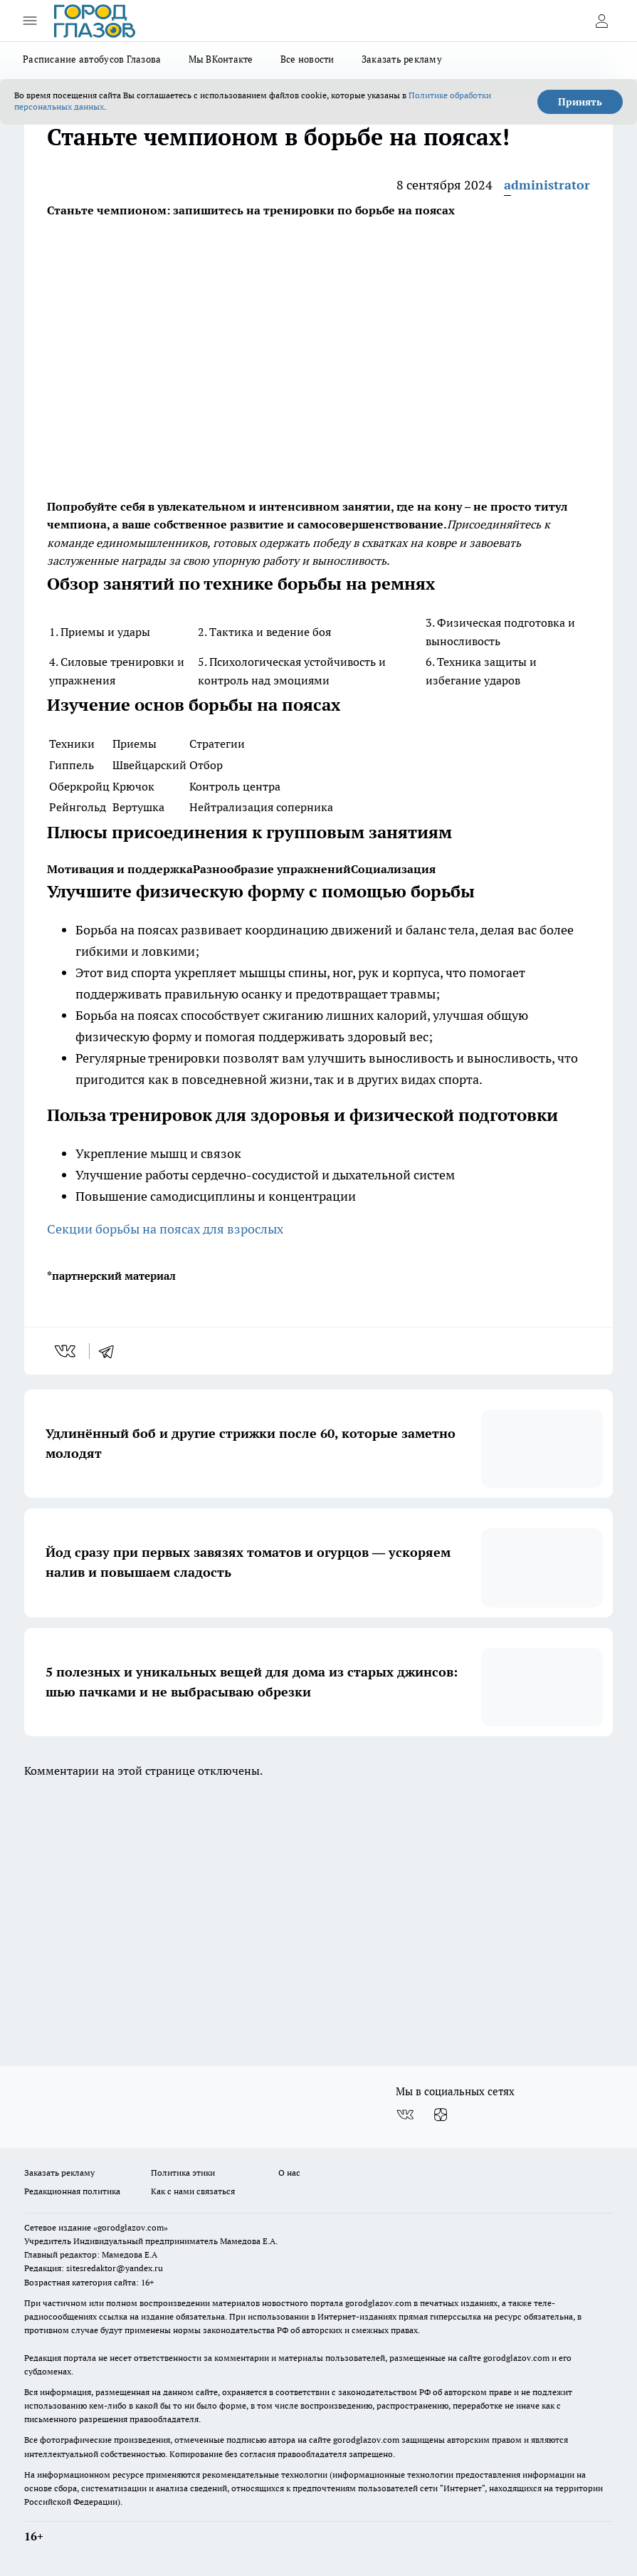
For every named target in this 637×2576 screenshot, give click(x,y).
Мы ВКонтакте (221, 59)
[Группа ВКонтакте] (405, 2114)
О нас (289, 2172)
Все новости (307, 59)
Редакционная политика (72, 2191)
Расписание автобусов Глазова (92, 59)
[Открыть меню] (30, 20)
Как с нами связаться (193, 2191)
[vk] (66, 1351)
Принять (580, 101)
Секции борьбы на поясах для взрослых (165, 1229)
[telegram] (111, 1351)
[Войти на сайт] (601, 20)
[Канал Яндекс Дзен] (440, 2114)
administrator (547, 185)
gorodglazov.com (378, 2303)
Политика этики (183, 2172)
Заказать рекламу (402, 59)
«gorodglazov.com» (130, 2227)
